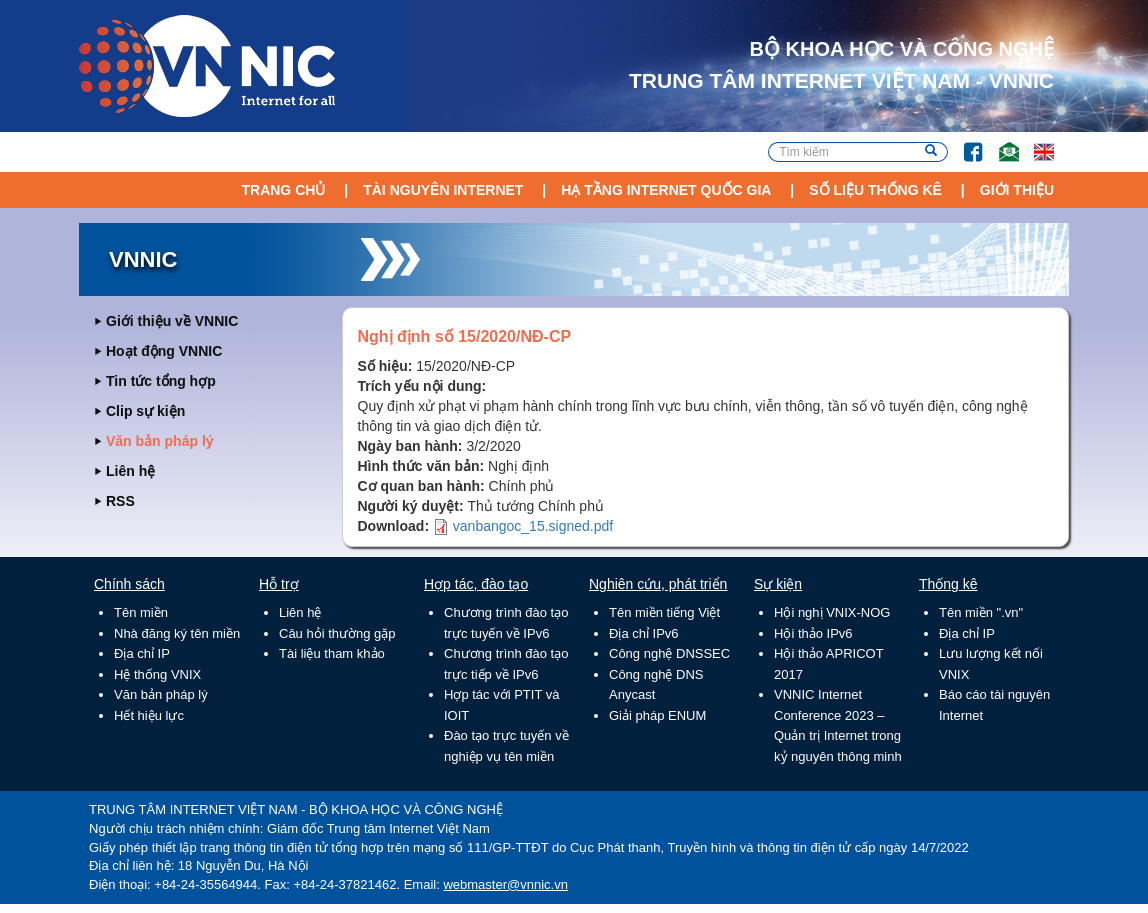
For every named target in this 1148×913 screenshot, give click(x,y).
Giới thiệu (1017, 190)
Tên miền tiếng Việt (664, 612)
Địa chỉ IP (142, 653)
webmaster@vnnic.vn (505, 884)
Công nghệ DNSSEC (669, 653)
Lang (1035, 142)
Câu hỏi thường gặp (337, 633)
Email (1000, 142)
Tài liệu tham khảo (332, 653)
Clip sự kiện (145, 411)
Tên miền (141, 612)
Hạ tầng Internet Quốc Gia (666, 190)
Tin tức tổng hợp (161, 381)
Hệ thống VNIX (157, 674)
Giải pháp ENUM (657, 715)
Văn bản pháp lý (160, 441)
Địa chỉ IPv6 (644, 633)
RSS (120, 501)
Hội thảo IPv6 (813, 633)
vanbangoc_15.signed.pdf (533, 526)
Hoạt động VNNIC (164, 351)
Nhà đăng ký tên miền (177, 633)
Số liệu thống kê (875, 190)
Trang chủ (283, 190)
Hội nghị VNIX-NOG (832, 612)
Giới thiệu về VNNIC (172, 321)
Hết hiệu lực (149, 715)
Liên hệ (130, 471)
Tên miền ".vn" (981, 612)
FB (963, 142)
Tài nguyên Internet (443, 190)
